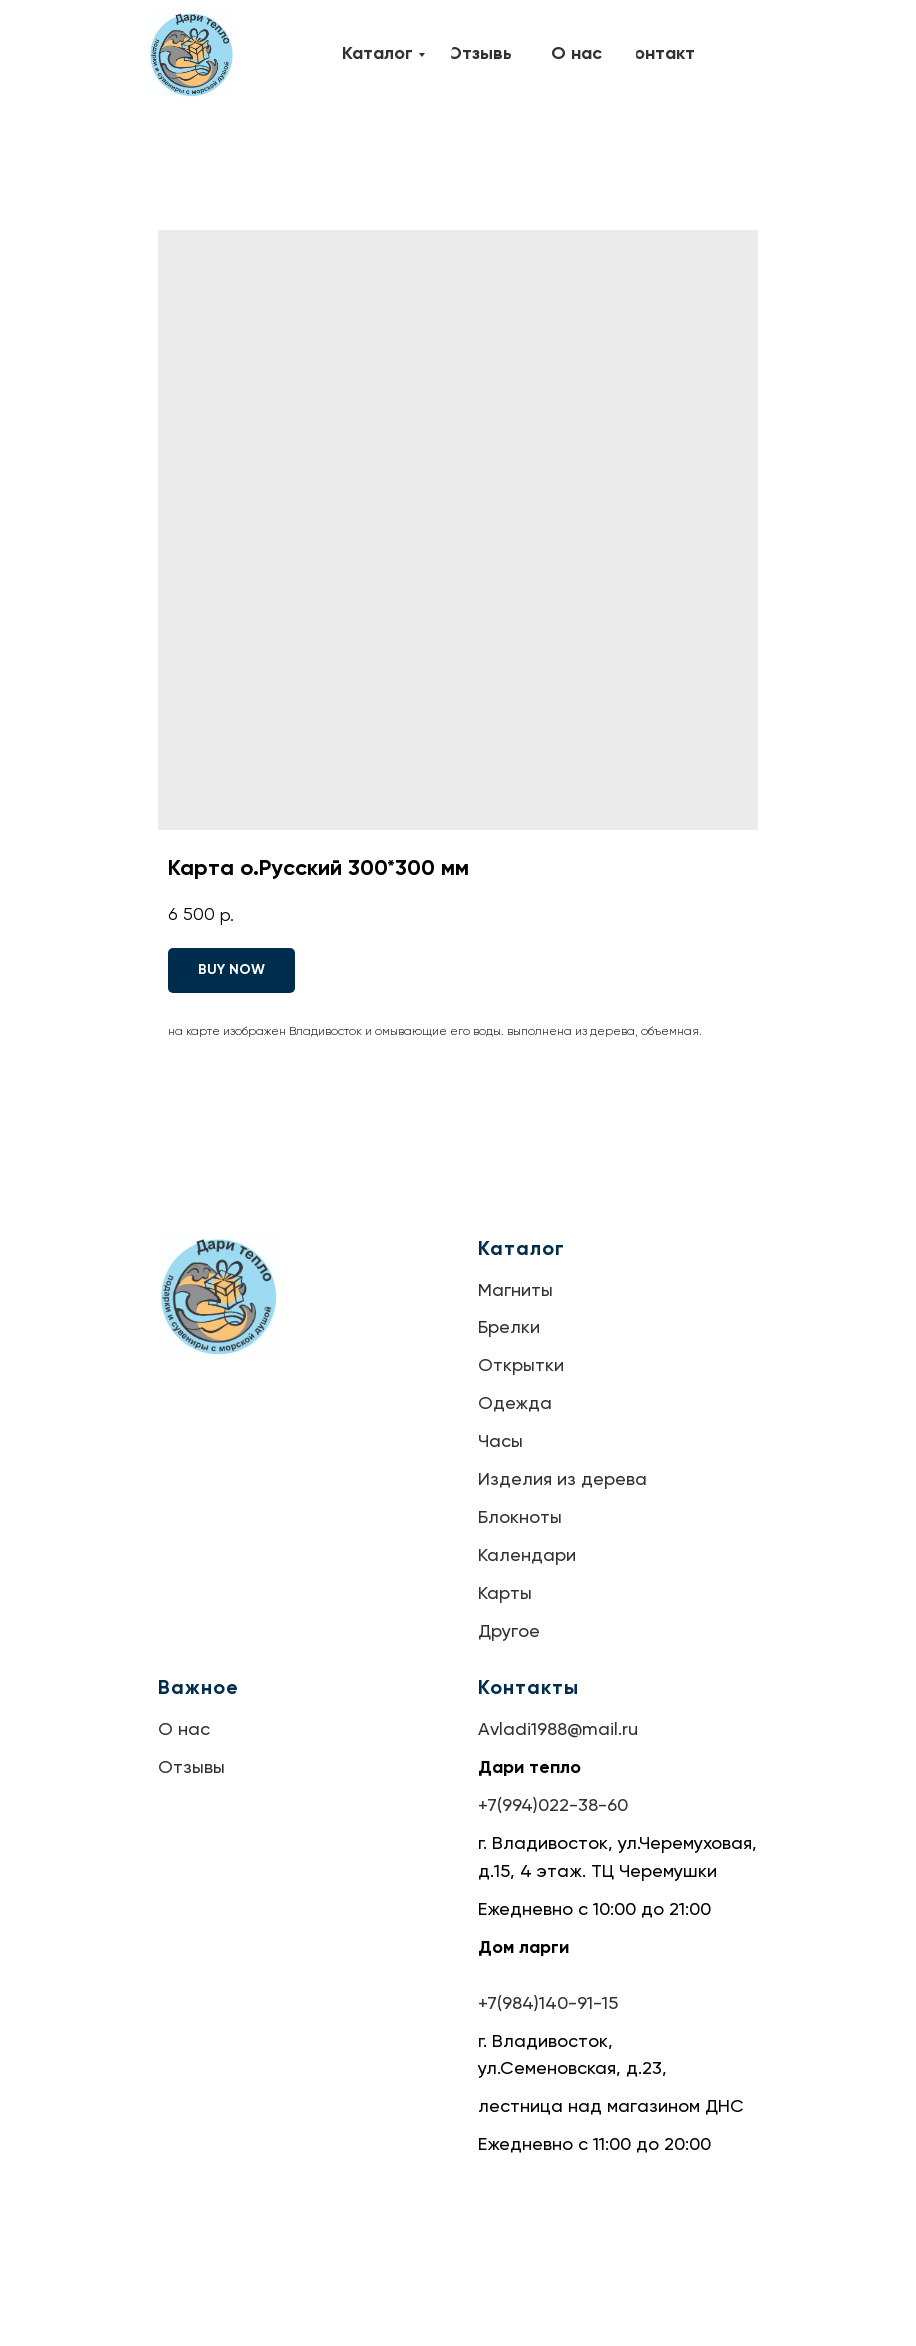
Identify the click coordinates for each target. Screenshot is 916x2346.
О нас (184, 1730)
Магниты (515, 1291)
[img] (191, 55)
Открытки (521, 1366)
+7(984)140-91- (540, 2004)
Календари (527, 1556)
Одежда (515, 1404)
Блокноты (520, 1518)
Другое (509, 1632)
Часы (500, 1442)
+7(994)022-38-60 (553, 1806)
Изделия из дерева (562, 1480)
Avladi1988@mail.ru (558, 1730)
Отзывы (191, 1768)
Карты (505, 1594)
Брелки (509, 1328)
